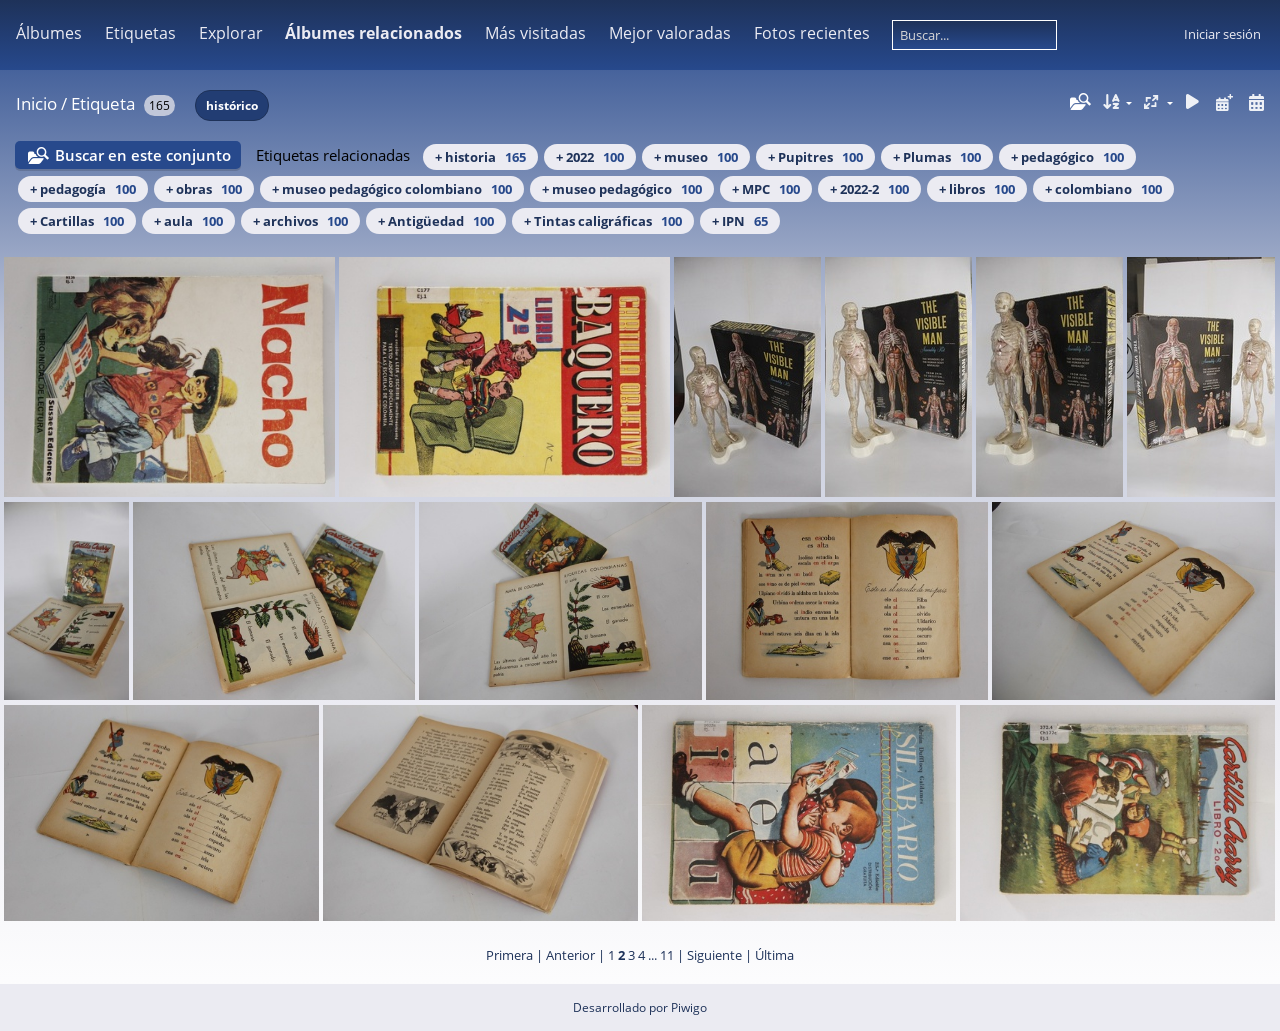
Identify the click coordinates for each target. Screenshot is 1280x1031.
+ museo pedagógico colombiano (392, 189)
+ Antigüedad (436, 221)
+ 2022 (590, 157)
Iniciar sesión (1222, 34)
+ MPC (766, 189)
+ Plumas (937, 157)
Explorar (231, 33)
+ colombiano (1103, 189)
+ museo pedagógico (622, 189)
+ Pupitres (815, 157)
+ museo (696, 157)
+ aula (188, 221)
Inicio (36, 103)
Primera (509, 955)
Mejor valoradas (670, 33)
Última (774, 955)
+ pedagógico (1067, 157)
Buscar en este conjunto (143, 155)
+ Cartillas (77, 221)
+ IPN (740, 221)
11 (667, 955)
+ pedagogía (83, 189)
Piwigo (689, 1007)
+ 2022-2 (869, 189)
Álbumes (49, 33)
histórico (232, 105)
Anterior (570, 955)
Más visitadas (535, 33)
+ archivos (300, 221)
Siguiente (714, 955)
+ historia (480, 157)
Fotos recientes (812, 33)
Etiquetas (140, 33)
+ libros (977, 189)
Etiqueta (103, 103)
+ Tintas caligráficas (603, 221)
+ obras (204, 189)
